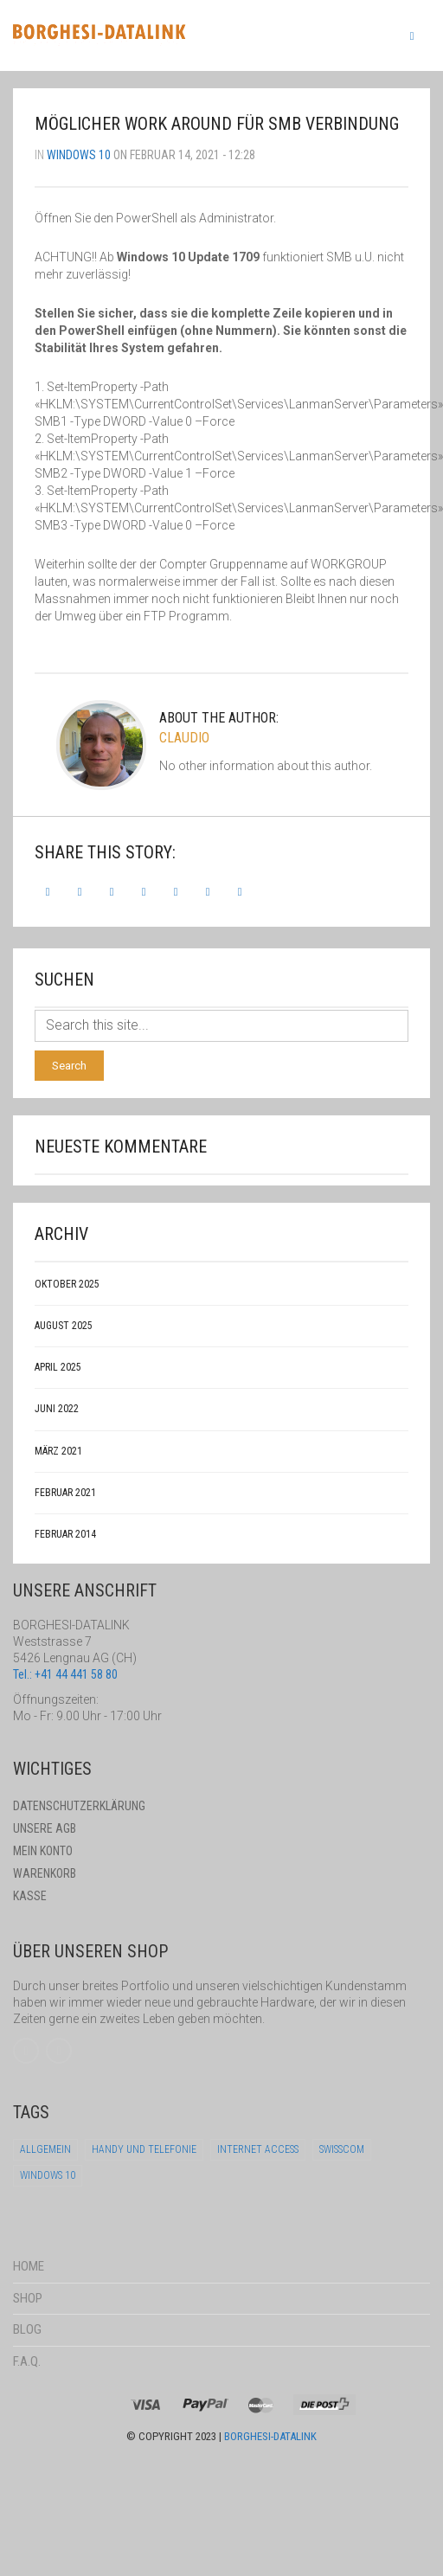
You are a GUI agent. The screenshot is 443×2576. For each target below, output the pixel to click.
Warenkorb (44, 1873)
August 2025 (64, 1326)
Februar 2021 (65, 1493)
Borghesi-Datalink (270, 2436)
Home (28, 2266)
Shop (27, 2298)
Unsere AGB (44, 1828)
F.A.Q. (27, 2361)
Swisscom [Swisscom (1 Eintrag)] (341, 2149)
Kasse (30, 1896)
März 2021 (58, 1451)
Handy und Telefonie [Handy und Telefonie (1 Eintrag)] (144, 2149)
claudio (184, 737)
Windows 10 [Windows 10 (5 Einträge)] (47, 2175)
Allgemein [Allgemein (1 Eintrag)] (45, 2149)
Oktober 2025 (67, 1284)
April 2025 (58, 1367)
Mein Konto (43, 1851)
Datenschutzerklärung (79, 1806)
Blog (27, 2329)
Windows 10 (79, 155)
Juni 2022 (57, 1409)
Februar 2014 (65, 1534)
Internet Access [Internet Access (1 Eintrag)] (258, 2149)
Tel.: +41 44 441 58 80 (65, 1674)
